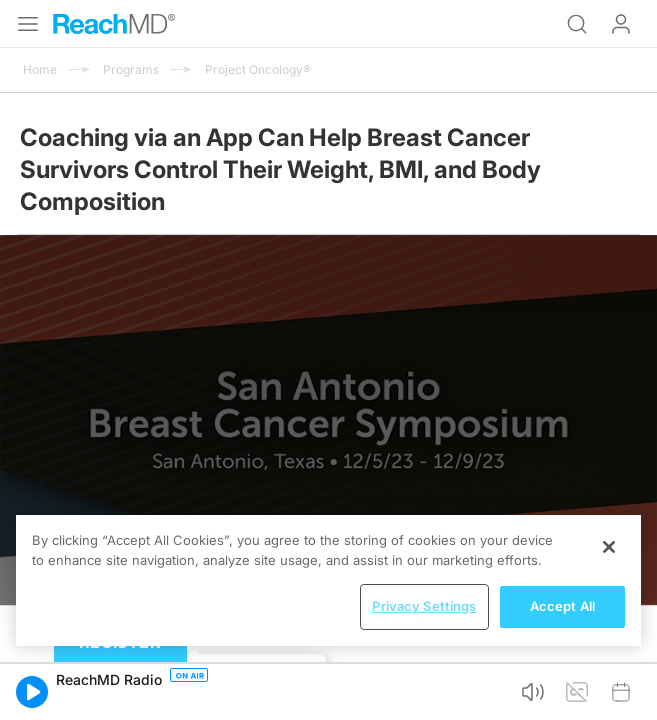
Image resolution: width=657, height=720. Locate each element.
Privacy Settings (424, 606)
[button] (32, 692)
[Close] (609, 547)
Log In (621, 24)
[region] (328, 580)
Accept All (562, 606)
